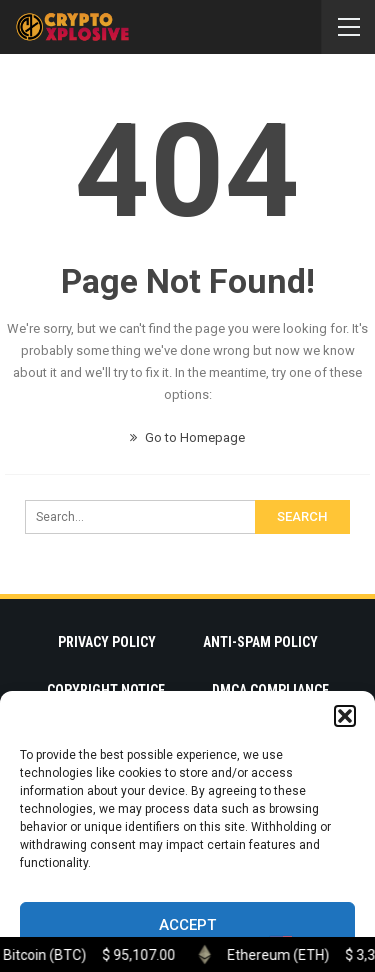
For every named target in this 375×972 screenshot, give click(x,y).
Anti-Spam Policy (260, 642)
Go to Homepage (187, 437)
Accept (187, 925)
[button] (345, 716)
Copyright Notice (106, 690)
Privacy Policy (107, 642)
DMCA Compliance (270, 690)
